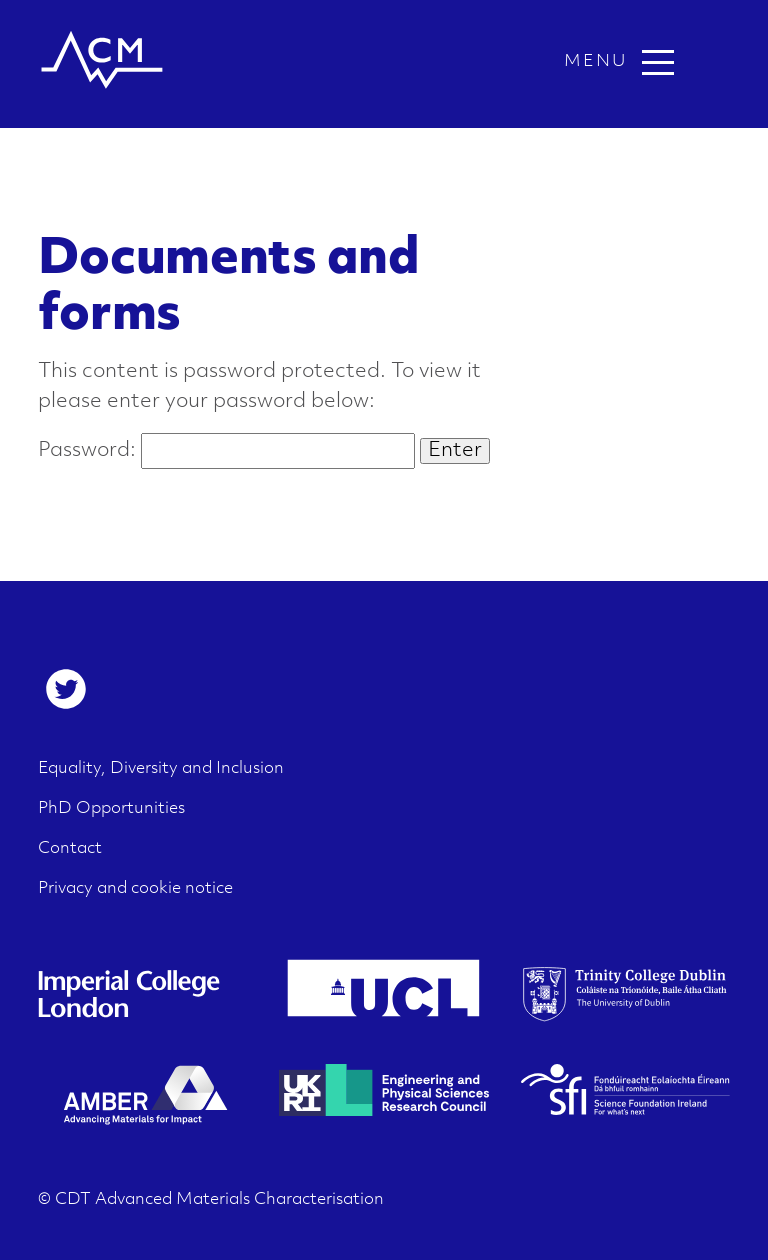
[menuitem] (66, 689)
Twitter (66, 689)
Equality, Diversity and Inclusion (161, 769)
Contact (70, 849)
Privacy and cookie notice (135, 889)
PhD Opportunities (111, 809)
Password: (226, 451)
